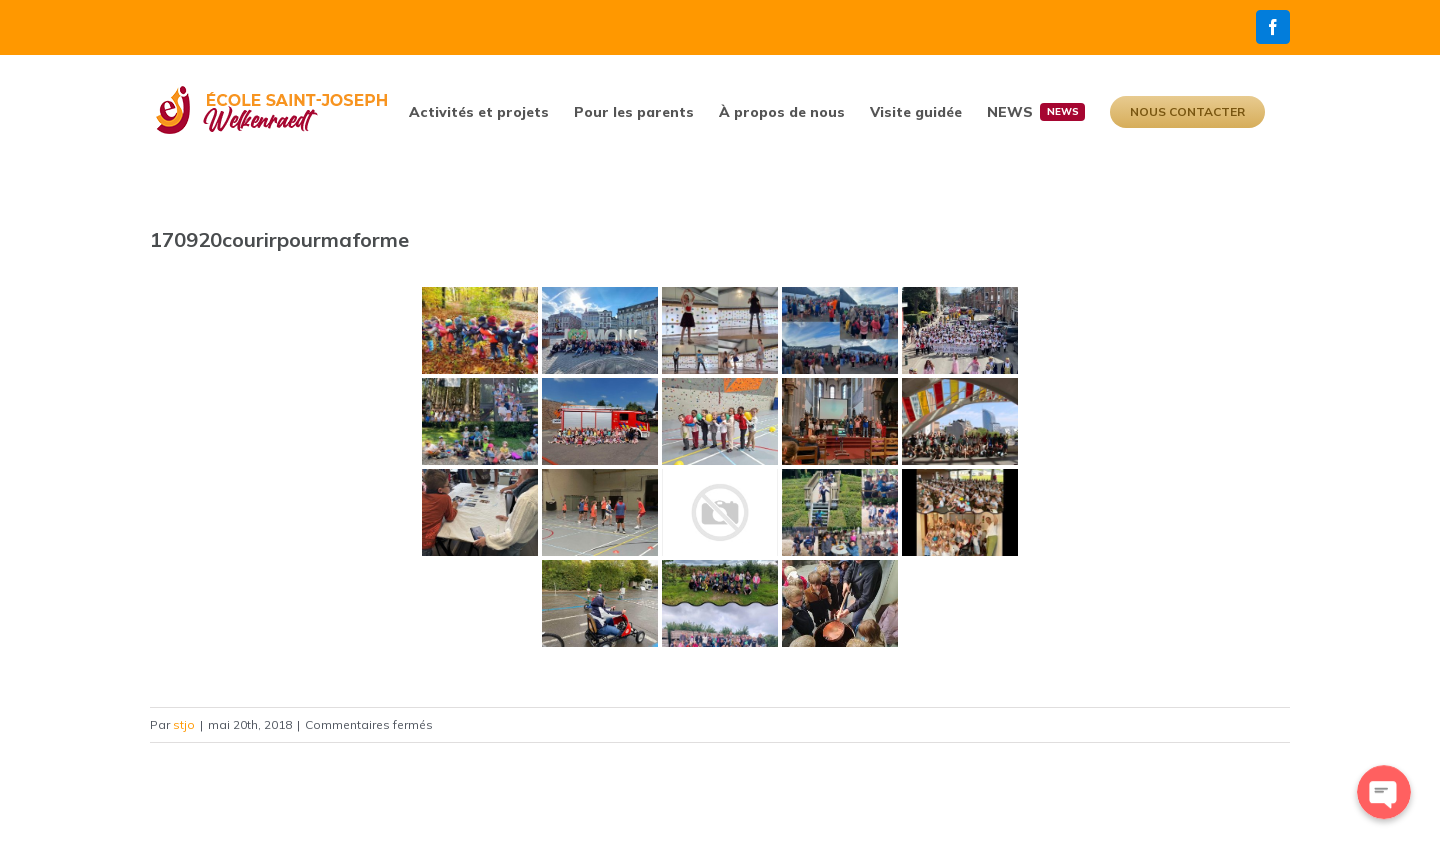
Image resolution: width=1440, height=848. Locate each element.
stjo (184, 724)
